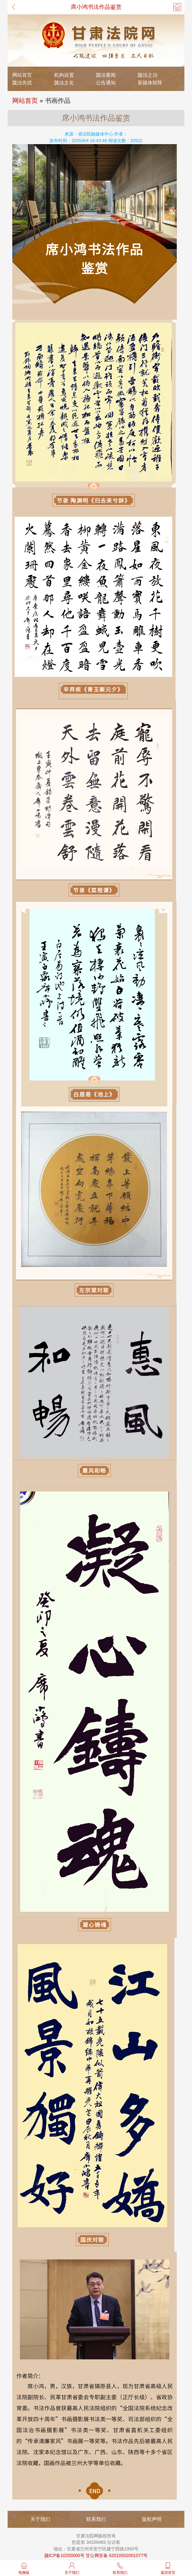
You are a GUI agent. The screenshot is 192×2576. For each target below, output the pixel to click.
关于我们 (40, 2519)
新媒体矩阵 (150, 82)
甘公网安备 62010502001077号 (117, 2555)
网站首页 (22, 75)
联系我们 (96, 2519)
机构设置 (64, 75)
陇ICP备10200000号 (64, 2555)
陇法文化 (64, 82)
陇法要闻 (106, 75)
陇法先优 (22, 82)
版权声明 (152, 2519)
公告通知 (106, 82)
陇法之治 (147, 75)
